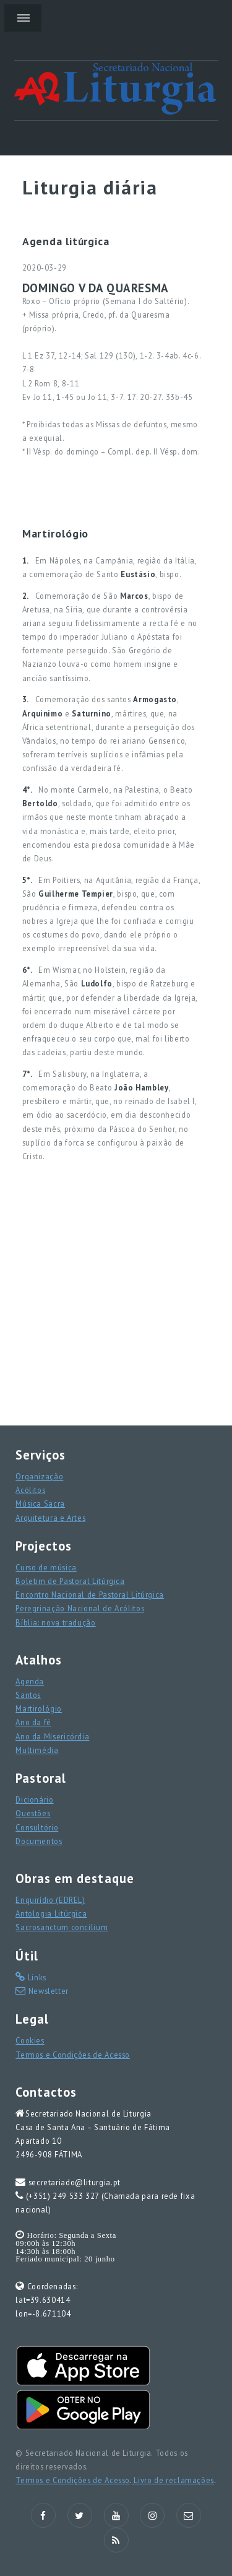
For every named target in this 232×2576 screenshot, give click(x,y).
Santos (28, 1695)
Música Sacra (40, 1503)
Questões (32, 1813)
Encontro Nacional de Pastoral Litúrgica (89, 1594)
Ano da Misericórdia (52, 1736)
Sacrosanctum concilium (61, 1927)
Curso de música (46, 1567)
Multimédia (36, 1750)
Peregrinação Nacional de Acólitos (79, 1608)
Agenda (29, 1681)
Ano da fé (33, 1722)
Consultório (36, 1827)
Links (35, 1977)
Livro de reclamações (173, 2480)
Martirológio (38, 1708)
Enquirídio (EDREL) (50, 1900)
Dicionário (34, 1799)
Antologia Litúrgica (51, 1913)
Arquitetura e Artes (50, 1518)
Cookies (29, 2040)
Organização (39, 1476)
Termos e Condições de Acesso (72, 2055)
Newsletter (47, 1991)
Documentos (38, 1841)
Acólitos (30, 1490)
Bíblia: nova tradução (55, 1622)
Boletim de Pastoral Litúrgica (69, 1581)
